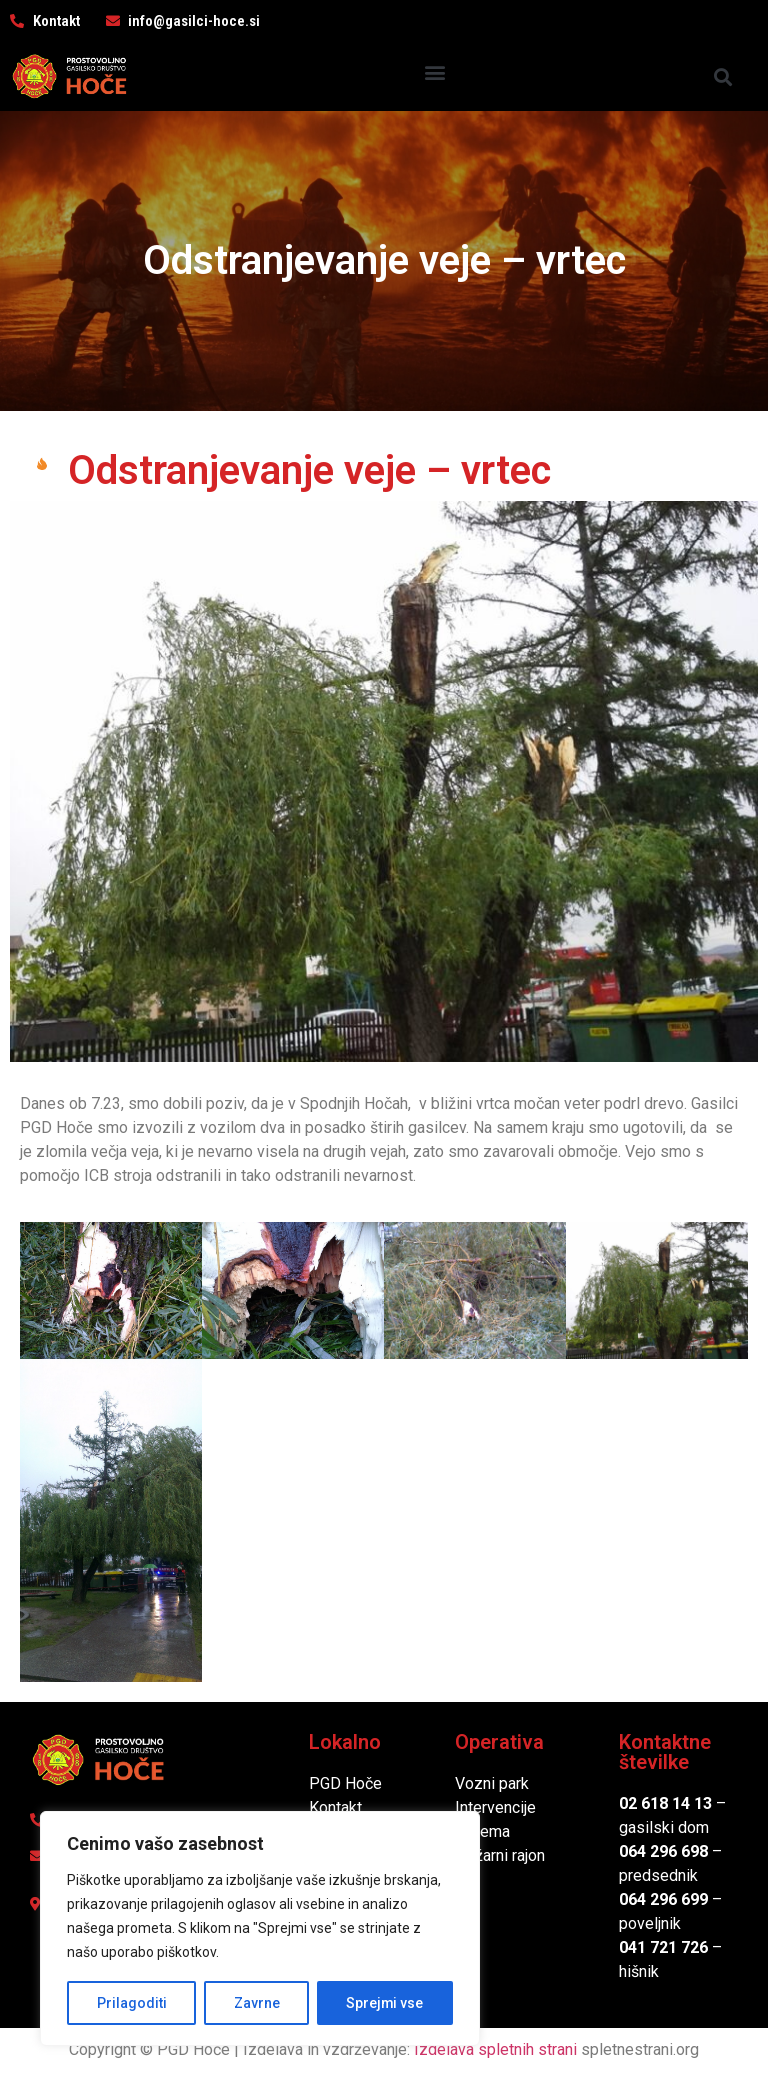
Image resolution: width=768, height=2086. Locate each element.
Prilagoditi (131, 2003)
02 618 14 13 (665, 1803)
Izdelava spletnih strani (495, 2049)
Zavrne (256, 2003)
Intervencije (495, 1807)
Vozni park (492, 1783)
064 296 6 (654, 1851)
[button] (434, 71)
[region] (260, 1929)
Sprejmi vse (385, 2003)
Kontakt (335, 1807)
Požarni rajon (500, 1855)
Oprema (482, 1831)
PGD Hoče (345, 1783)
